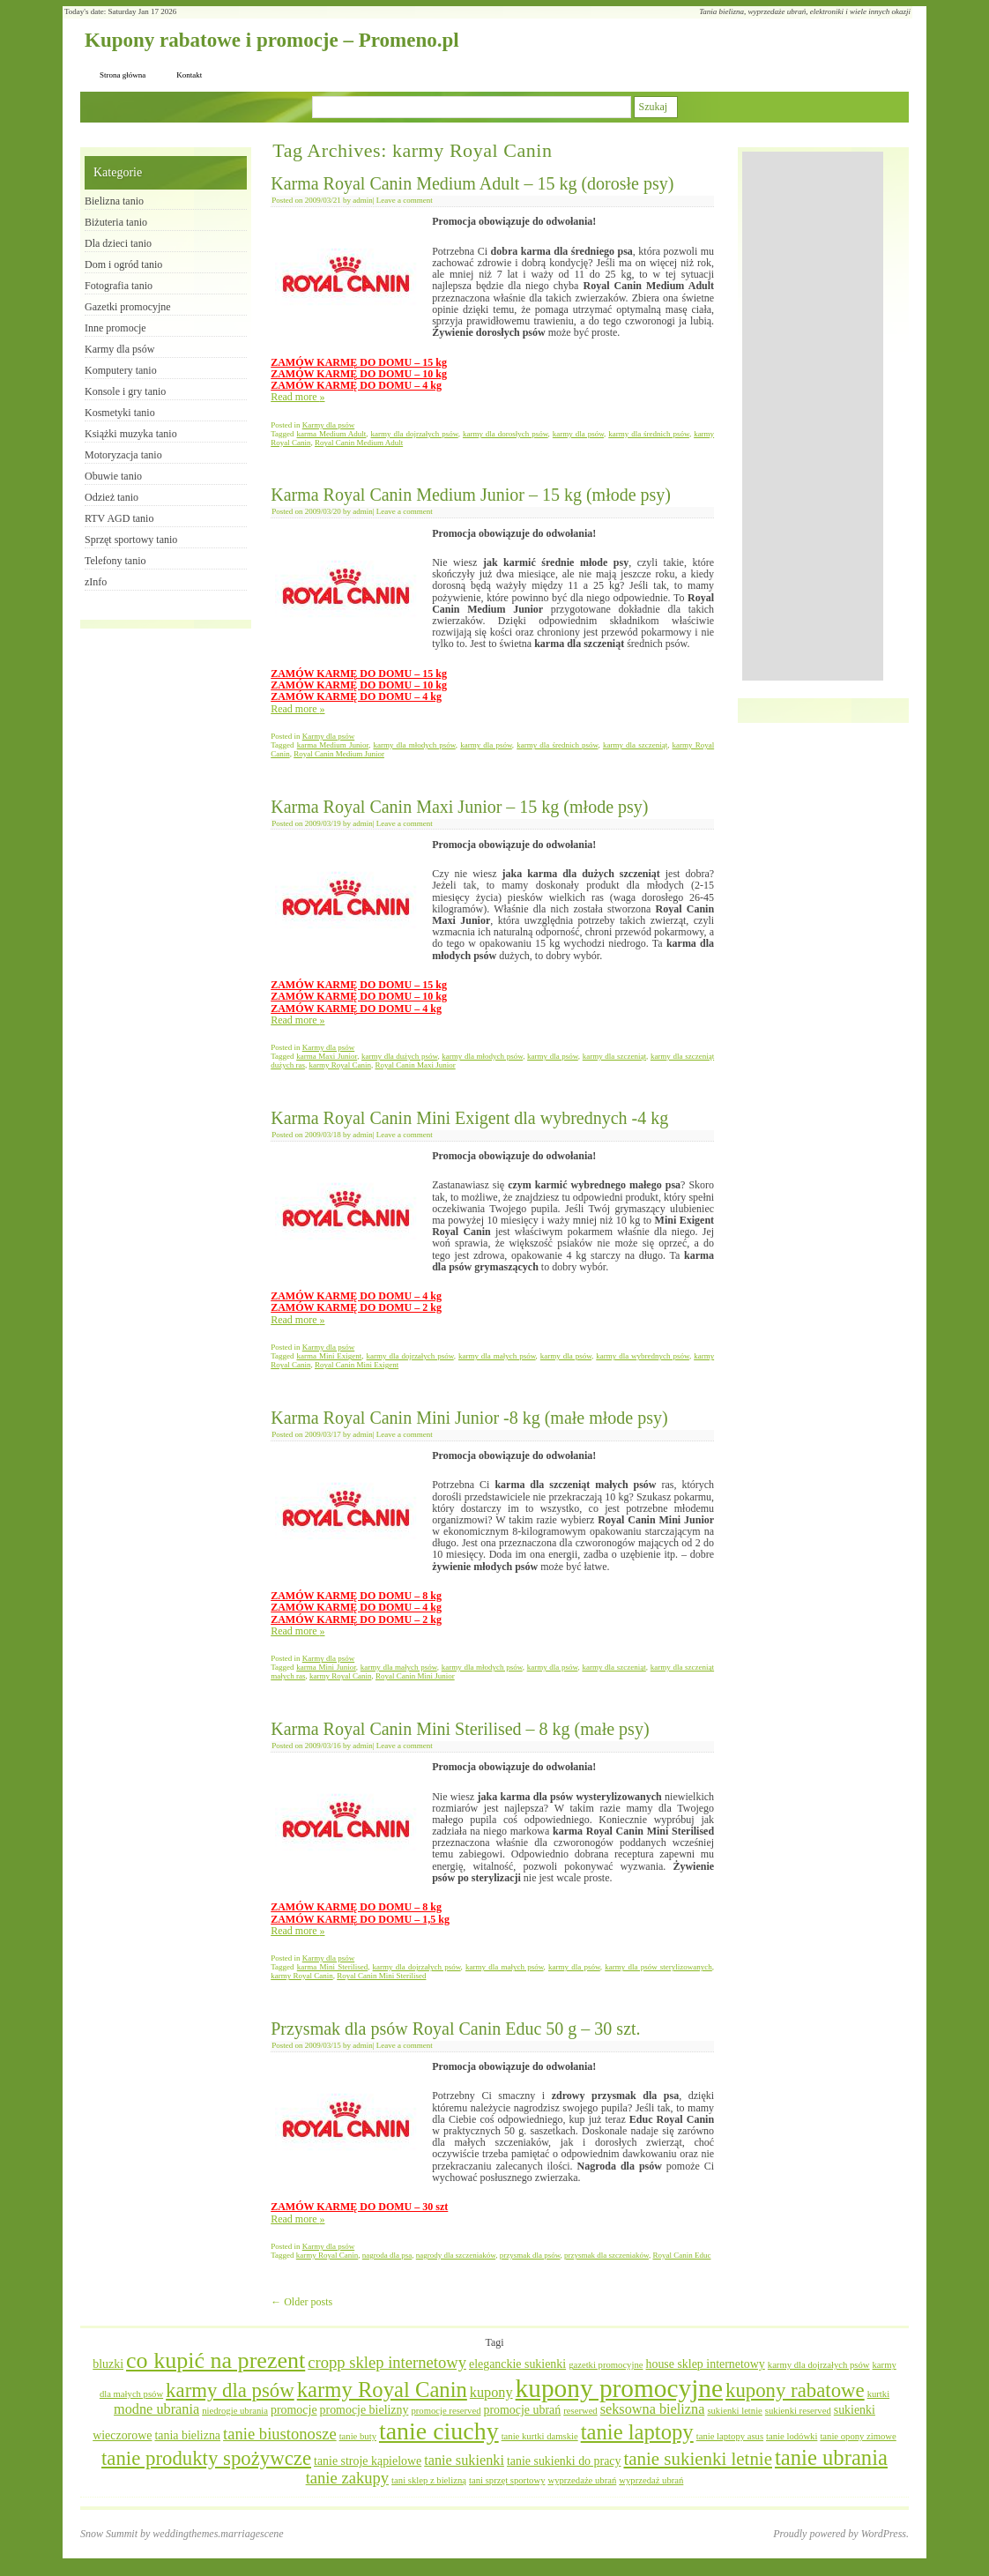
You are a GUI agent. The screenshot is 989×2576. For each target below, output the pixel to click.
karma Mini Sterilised (332, 1966)
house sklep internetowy (704, 2364)
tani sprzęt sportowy (507, 2480)
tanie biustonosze (280, 2433)
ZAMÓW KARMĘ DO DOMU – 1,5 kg (360, 1919)
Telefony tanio (115, 561)
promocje (294, 2409)
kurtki (878, 2394)
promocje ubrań (522, 2409)
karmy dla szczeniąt (635, 745)
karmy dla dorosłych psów (505, 433)
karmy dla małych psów (497, 1355)
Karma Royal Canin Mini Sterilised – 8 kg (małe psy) (460, 1728)
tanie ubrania (831, 2457)
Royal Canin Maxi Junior (415, 1065)
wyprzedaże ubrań (581, 2480)
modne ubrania (156, 2409)
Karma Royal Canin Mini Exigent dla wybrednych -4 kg (469, 1118)
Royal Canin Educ (681, 2255)
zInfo (96, 582)
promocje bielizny (364, 2409)
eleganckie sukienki (517, 2364)
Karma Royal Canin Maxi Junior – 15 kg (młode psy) (459, 806)
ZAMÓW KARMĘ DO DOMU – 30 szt (359, 2206)
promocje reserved (445, 2411)
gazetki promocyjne (606, 2365)
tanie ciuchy (439, 2431)
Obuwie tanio (113, 476)
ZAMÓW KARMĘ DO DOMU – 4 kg (356, 385)
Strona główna (122, 75)
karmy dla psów (578, 433)
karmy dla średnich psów (648, 433)
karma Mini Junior (326, 1667)
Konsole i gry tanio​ (125, 391)
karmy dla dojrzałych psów (414, 433)
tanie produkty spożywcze (206, 2458)
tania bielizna (187, 2435)
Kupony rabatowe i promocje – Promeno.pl (272, 40)
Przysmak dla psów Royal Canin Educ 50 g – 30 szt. (455, 2028)
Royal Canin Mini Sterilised (381, 1975)
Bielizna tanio (114, 201)
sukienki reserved (798, 2411)
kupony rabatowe (795, 2390)
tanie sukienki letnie (697, 2458)
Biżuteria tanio (116, 222)
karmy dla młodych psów (414, 745)
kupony (491, 2393)
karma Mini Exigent (328, 1355)
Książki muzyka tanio (131, 434)
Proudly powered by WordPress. (841, 2534)
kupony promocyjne (619, 2388)
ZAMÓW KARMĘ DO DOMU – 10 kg (359, 374)
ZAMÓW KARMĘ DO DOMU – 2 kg (356, 1307)
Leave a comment (404, 200)
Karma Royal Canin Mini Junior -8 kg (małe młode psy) (469, 1417)
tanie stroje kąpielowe (367, 2461)
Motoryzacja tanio (123, 455)
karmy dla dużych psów (399, 1056)
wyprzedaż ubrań (651, 2480)
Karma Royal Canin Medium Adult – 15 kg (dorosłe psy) (472, 183)
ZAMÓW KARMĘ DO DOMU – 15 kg (359, 362)
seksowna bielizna (652, 2409)
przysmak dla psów (530, 2255)
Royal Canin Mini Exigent (356, 1364)
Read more (297, 397)
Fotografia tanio (118, 285)
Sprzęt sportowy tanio (131, 539)
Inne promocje (115, 328)
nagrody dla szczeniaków (455, 2255)
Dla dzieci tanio (118, 243)
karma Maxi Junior (326, 1056)
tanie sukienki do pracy (564, 2461)
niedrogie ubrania (235, 2411)
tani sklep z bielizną (428, 2480)
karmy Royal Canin (340, 1065)
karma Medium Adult (331, 433)
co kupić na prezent (215, 2360)
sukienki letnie (734, 2411)
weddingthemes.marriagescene (217, 2534)
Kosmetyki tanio (120, 412)
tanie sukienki (464, 2460)
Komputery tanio (121, 370)
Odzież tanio (111, 497)
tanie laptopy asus (729, 2436)
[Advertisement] (812, 416)
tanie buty (357, 2436)
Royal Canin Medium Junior (339, 753)
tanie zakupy (347, 2477)
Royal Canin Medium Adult (359, 442)
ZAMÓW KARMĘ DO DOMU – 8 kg (356, 1596)
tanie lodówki (791, 2436)
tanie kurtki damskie (540, 2436)
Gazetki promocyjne (128, 307)
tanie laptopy (637, 2432)
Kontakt (189, 75)
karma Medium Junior (332, 745)
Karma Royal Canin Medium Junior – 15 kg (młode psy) (471, 494)
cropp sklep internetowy (387, 2362)
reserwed (580, 2411)
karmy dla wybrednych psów (642, 1355)
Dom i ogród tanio (123, 264)
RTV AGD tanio (119, 518)
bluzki (108, 2364)
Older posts (301, 2302)
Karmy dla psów (328, 425)
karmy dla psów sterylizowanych (658, 1966)
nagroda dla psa (387, 2255)
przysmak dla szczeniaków (606, 2255)
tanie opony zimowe (858, 2436)
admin (363, 200)
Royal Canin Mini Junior (415, 1675)
